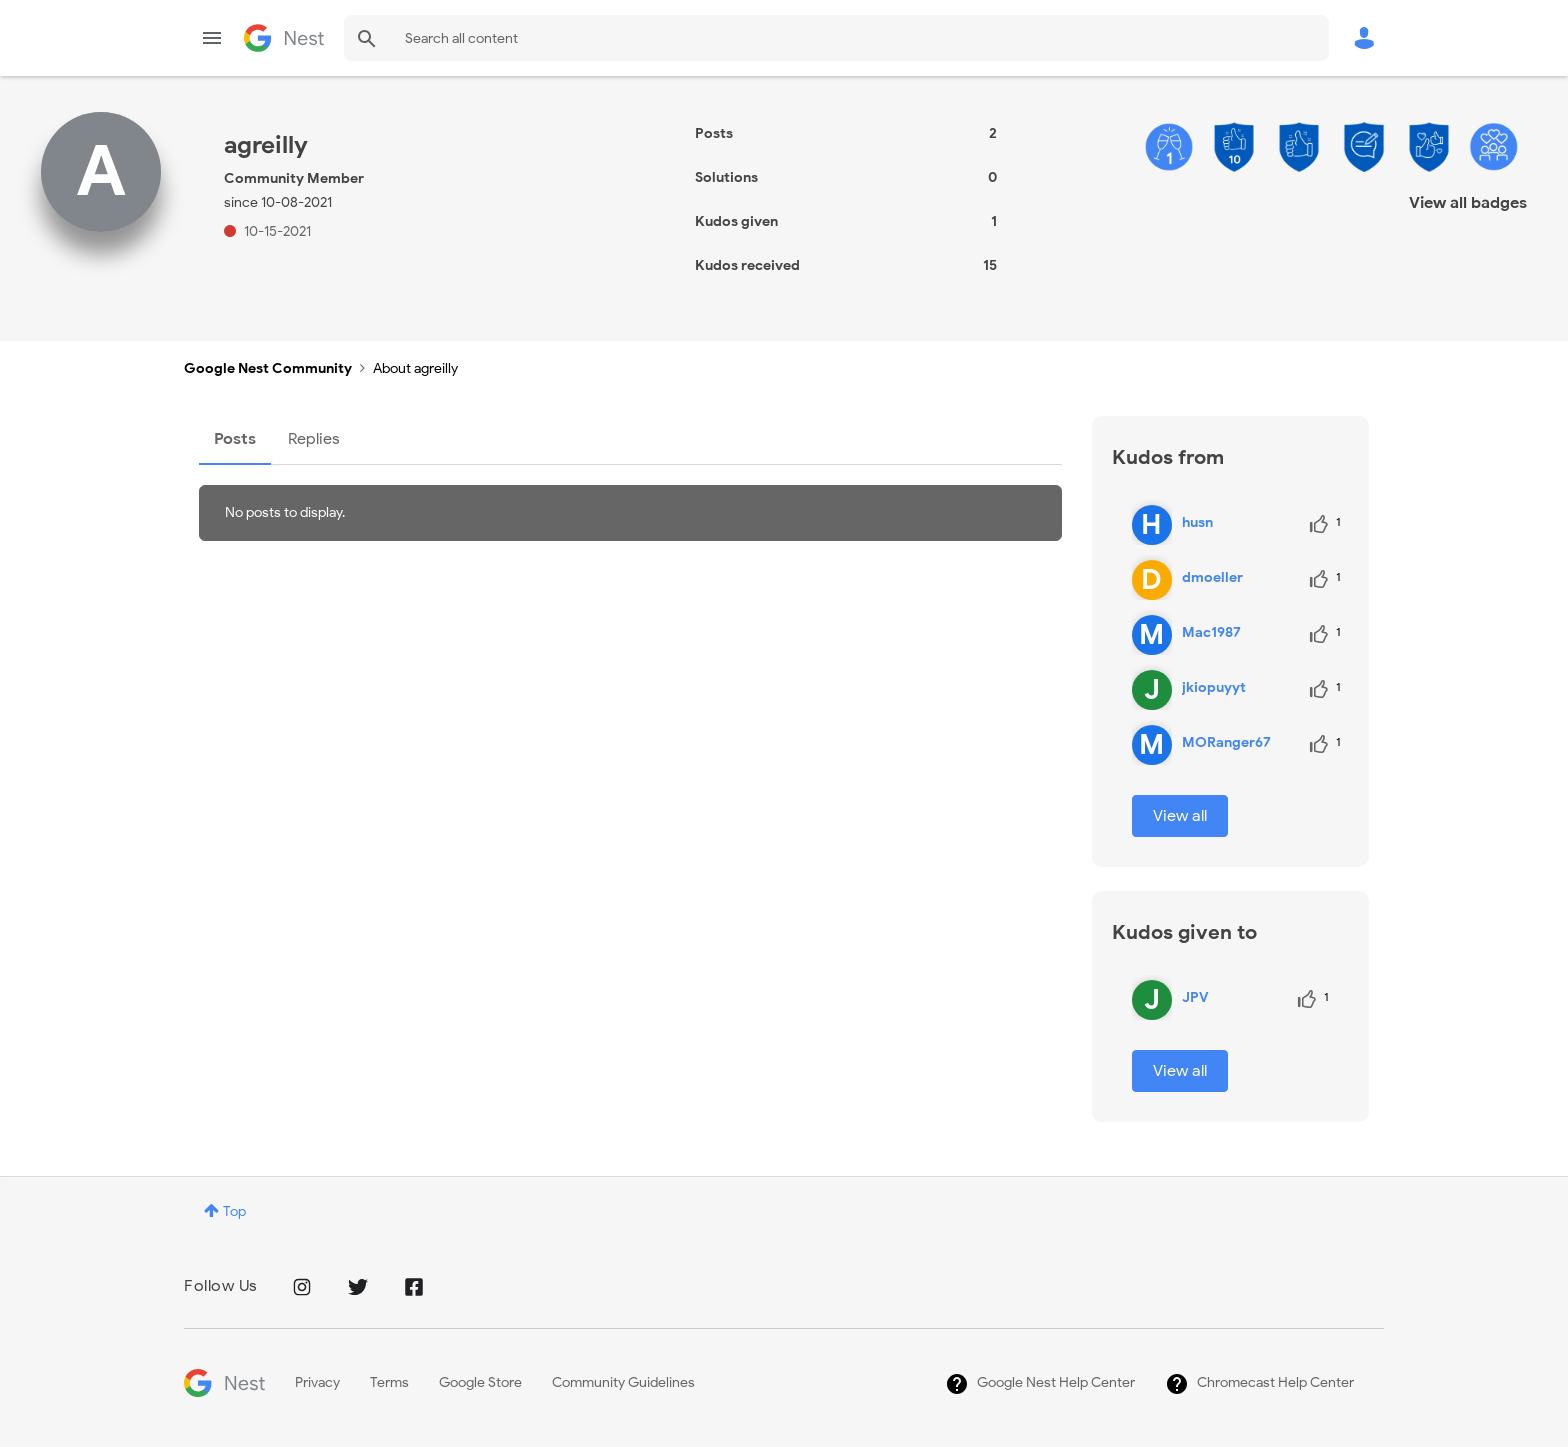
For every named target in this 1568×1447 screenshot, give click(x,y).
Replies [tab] (314, 439)
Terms (389, 1382)
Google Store (480, 1382)
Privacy (317, 1382)
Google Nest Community (284, 38)
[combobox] (836, 38)
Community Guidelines (623, 1382)
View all (1180, 816)
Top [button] (234, 1211)
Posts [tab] (235, 439)
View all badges (1468, 203)
